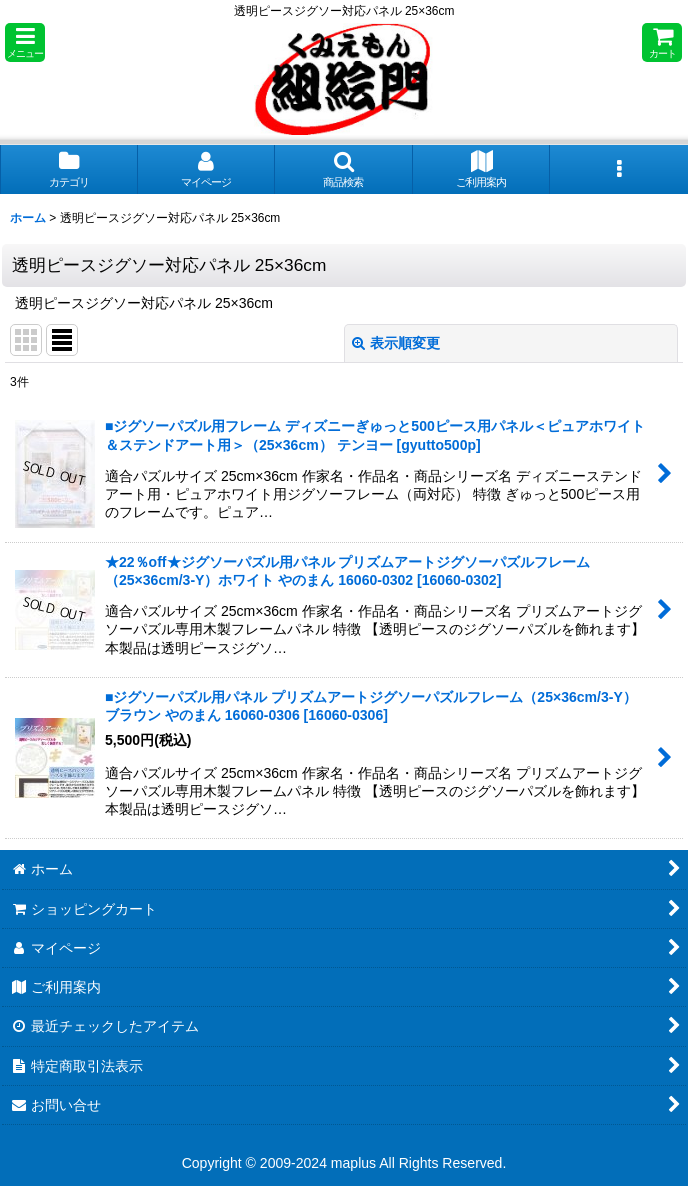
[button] (25, 42)
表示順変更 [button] (396, 343)
